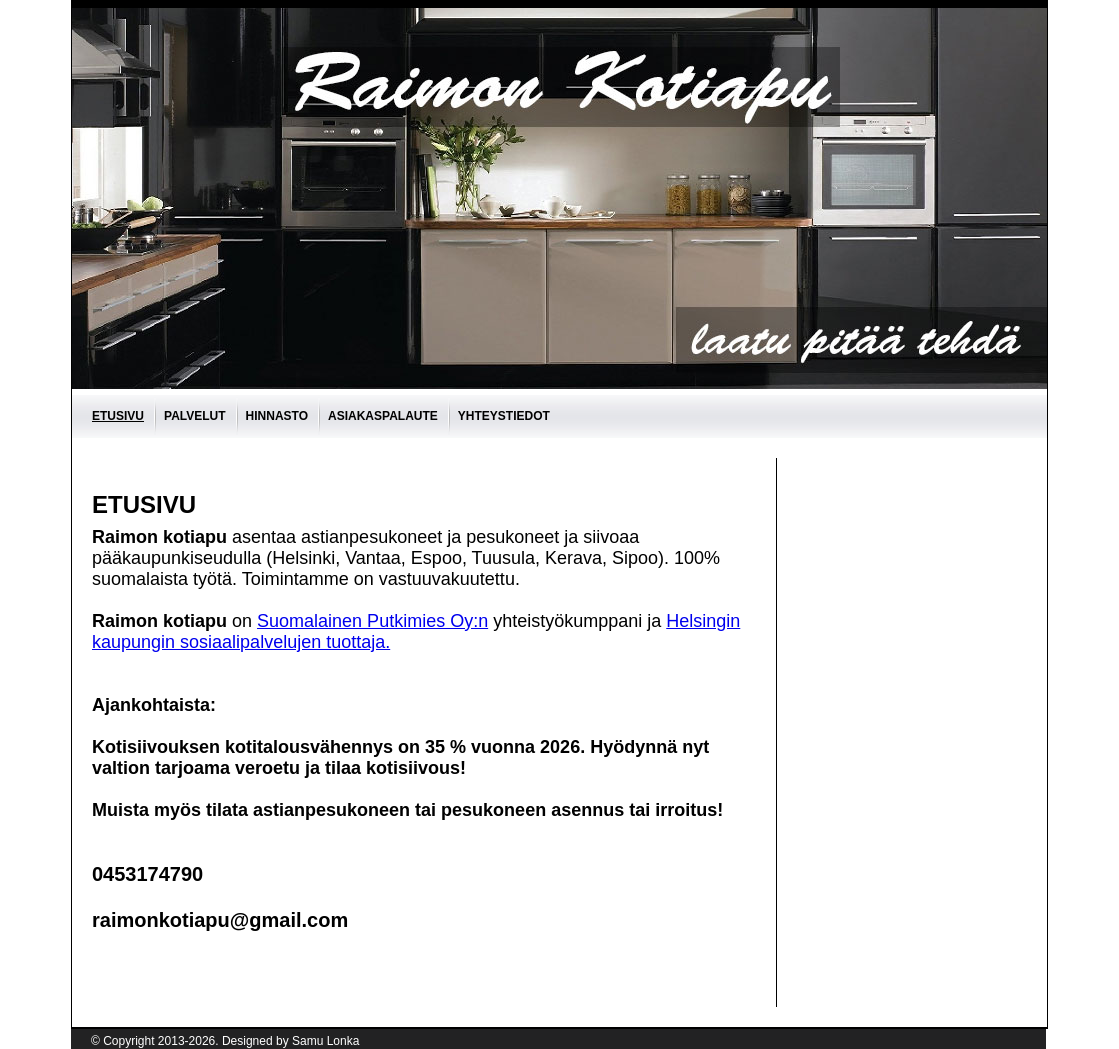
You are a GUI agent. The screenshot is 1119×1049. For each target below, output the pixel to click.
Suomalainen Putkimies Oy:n (372, 621)
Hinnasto (277, 416)
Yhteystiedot (504, 416)
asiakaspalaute (383, 416)
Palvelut (195, 416)
